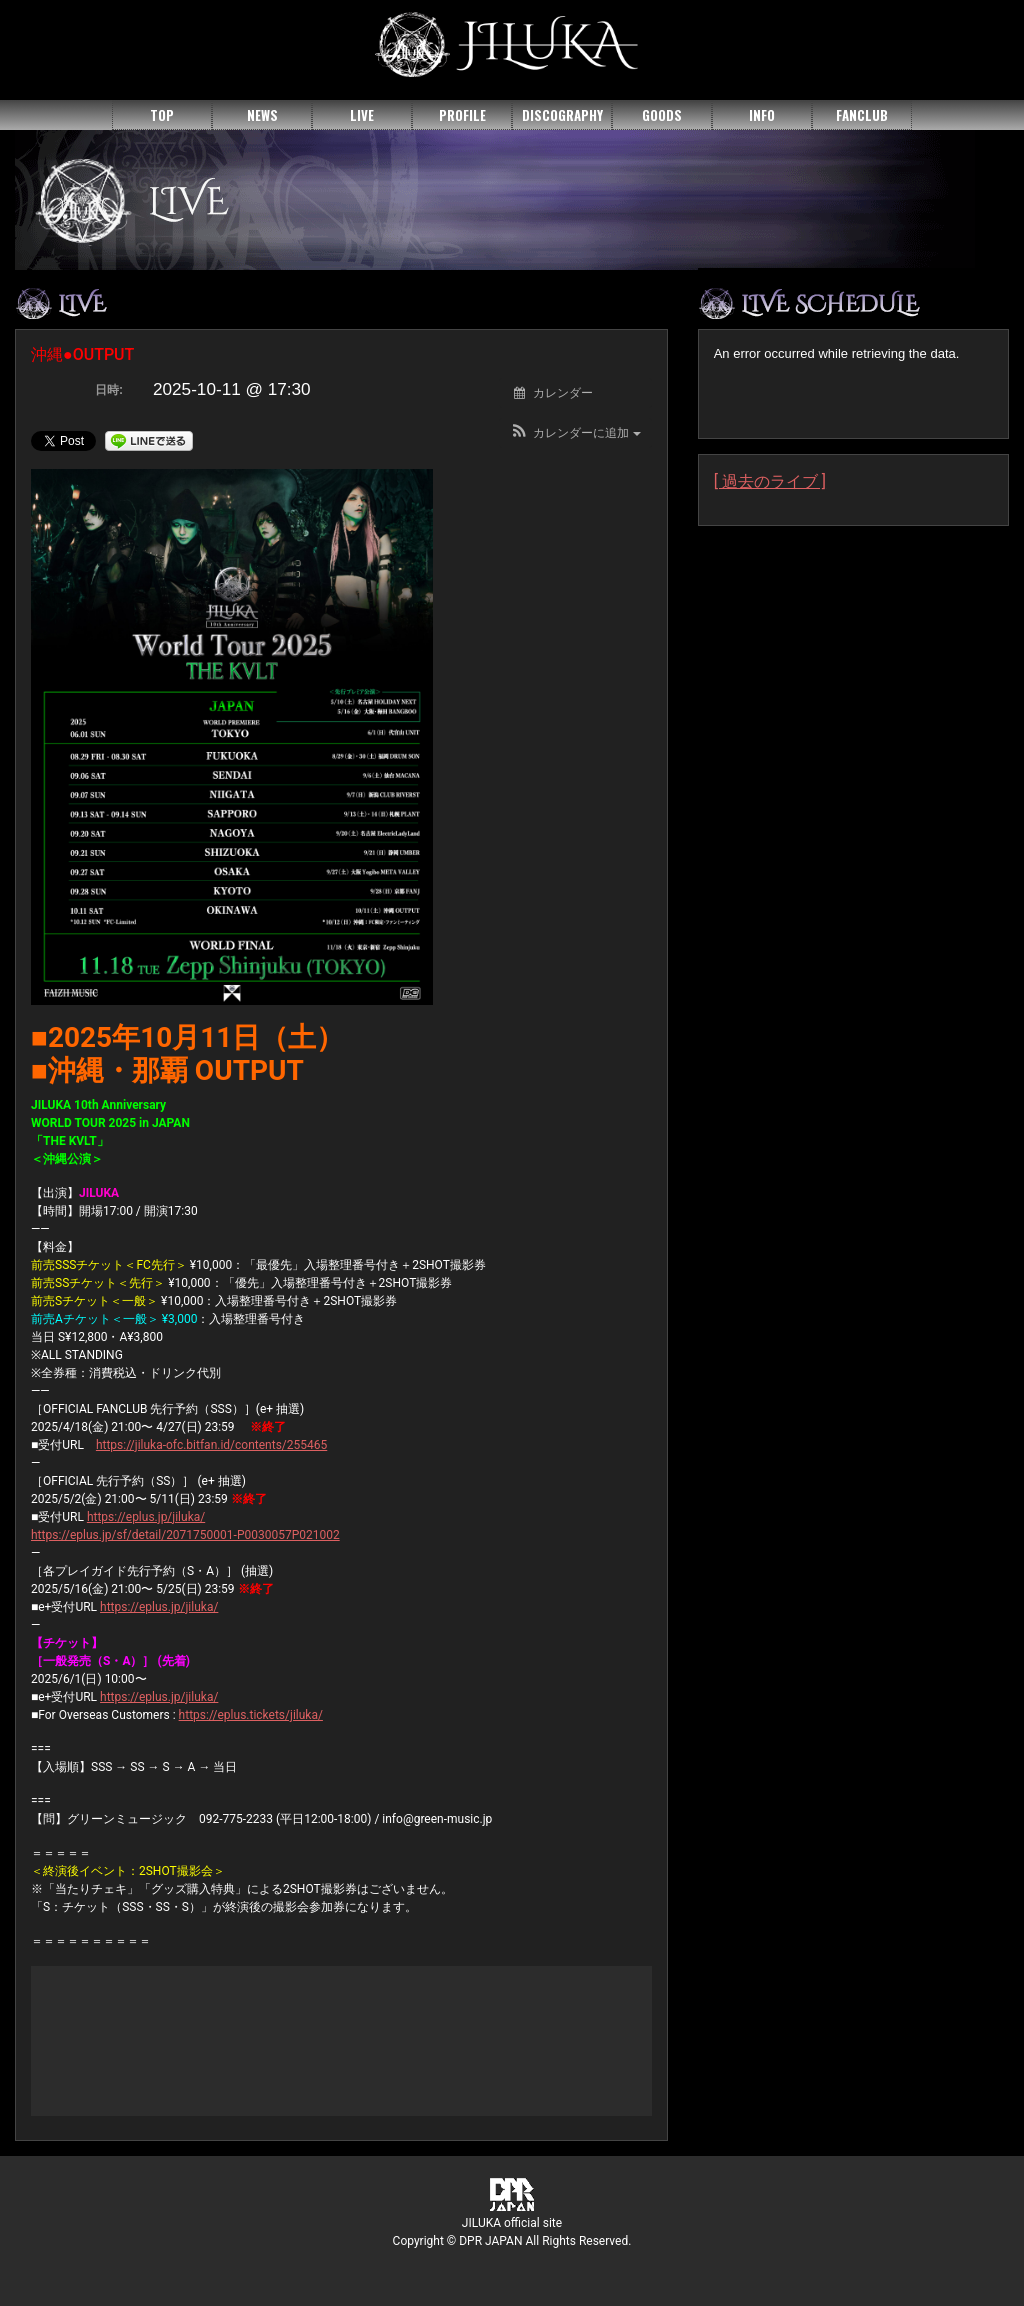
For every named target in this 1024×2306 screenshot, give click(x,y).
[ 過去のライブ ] (770, 481)
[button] (575, 433)
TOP (162, 115)
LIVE (362, 115)
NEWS (262, 115)
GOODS (662, 115)
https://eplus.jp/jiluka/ (146, 1517)
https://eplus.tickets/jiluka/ (251, 1715)
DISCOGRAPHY (562, 115)
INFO (762, 115)
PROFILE (462, 115)
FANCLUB (862, 115)
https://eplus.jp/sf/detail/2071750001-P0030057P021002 (185, 1535)
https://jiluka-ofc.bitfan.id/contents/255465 (211, 1445)
